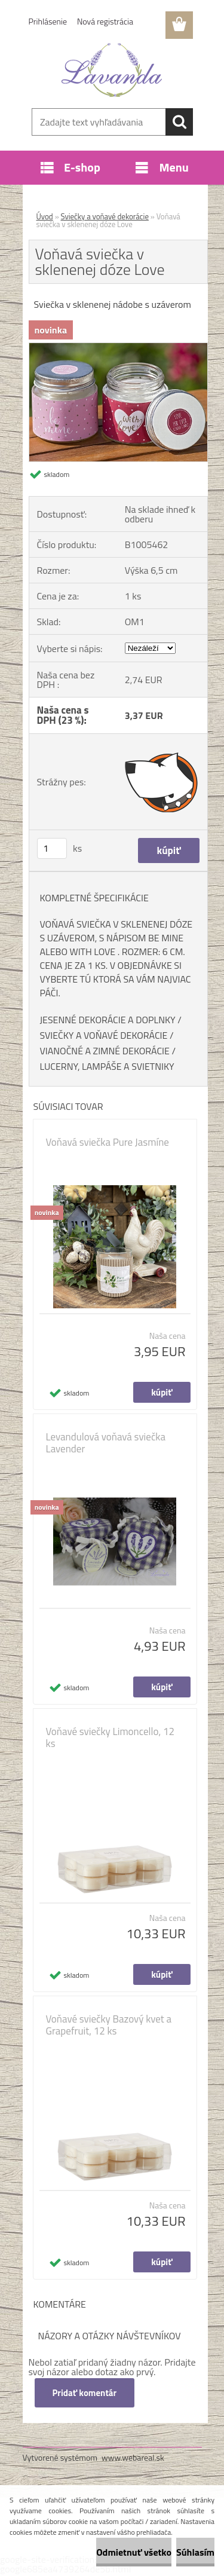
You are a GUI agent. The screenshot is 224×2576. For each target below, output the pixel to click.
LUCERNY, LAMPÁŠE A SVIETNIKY (107, 1066)
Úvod (44, 216)
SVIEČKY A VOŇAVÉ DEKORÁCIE (104, 1035)
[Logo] (112, 70)
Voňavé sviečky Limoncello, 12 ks (110, 1737)
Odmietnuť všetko (133, 2552)
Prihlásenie (48, 21)
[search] (179, 122)
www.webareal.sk (133, 2457)
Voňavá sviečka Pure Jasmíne (107, 1142)
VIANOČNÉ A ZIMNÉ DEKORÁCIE (105, 1051)
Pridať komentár (85, 2393)
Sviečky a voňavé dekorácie (105, 216)
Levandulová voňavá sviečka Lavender (105, 1443)
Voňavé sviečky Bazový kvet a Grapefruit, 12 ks (109, 2025)
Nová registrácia (105, 21)
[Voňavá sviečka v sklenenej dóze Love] (118, 348)
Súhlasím (195, 2552)
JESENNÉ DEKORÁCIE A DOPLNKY (108, 1019)
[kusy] (52, 848)
